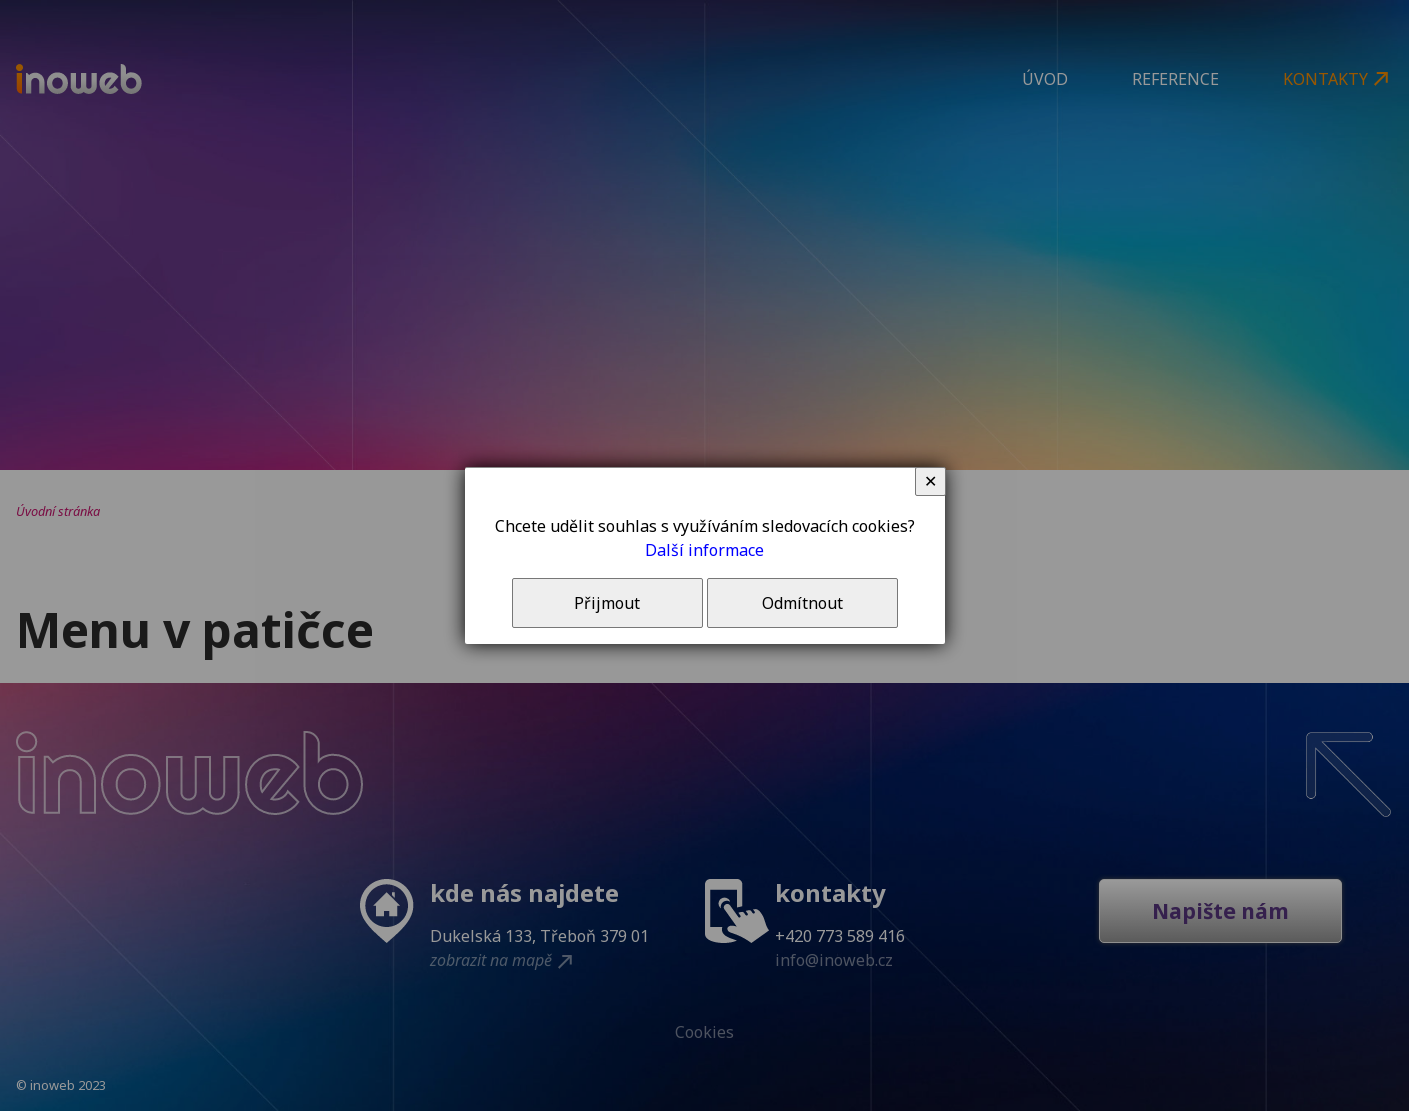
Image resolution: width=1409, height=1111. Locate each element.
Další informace (704, 550)
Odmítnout (802, 603)
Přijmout (607, 603)
